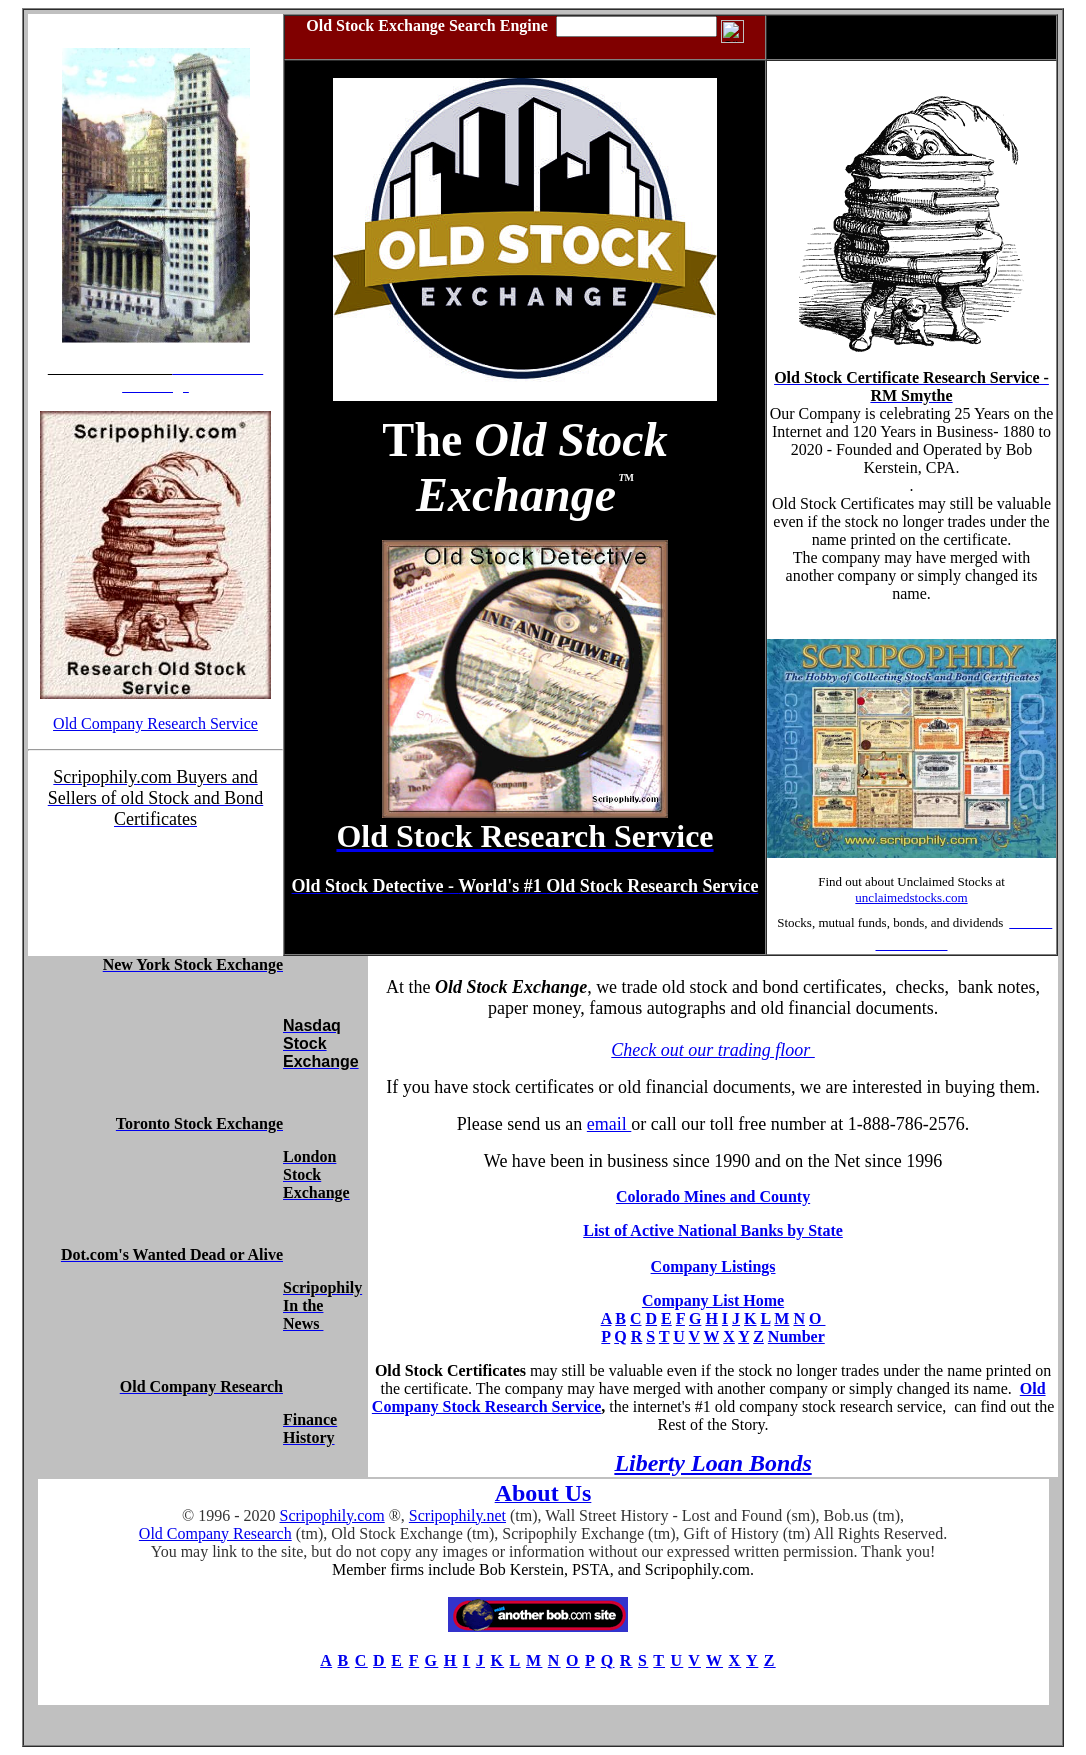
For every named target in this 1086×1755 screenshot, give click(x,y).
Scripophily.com (332, 1515)
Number (796, 1336)
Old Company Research (215, 1533)
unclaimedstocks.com (911, 897)
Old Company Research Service (155, 723)
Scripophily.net (457, 1515)
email (609, 1124)
